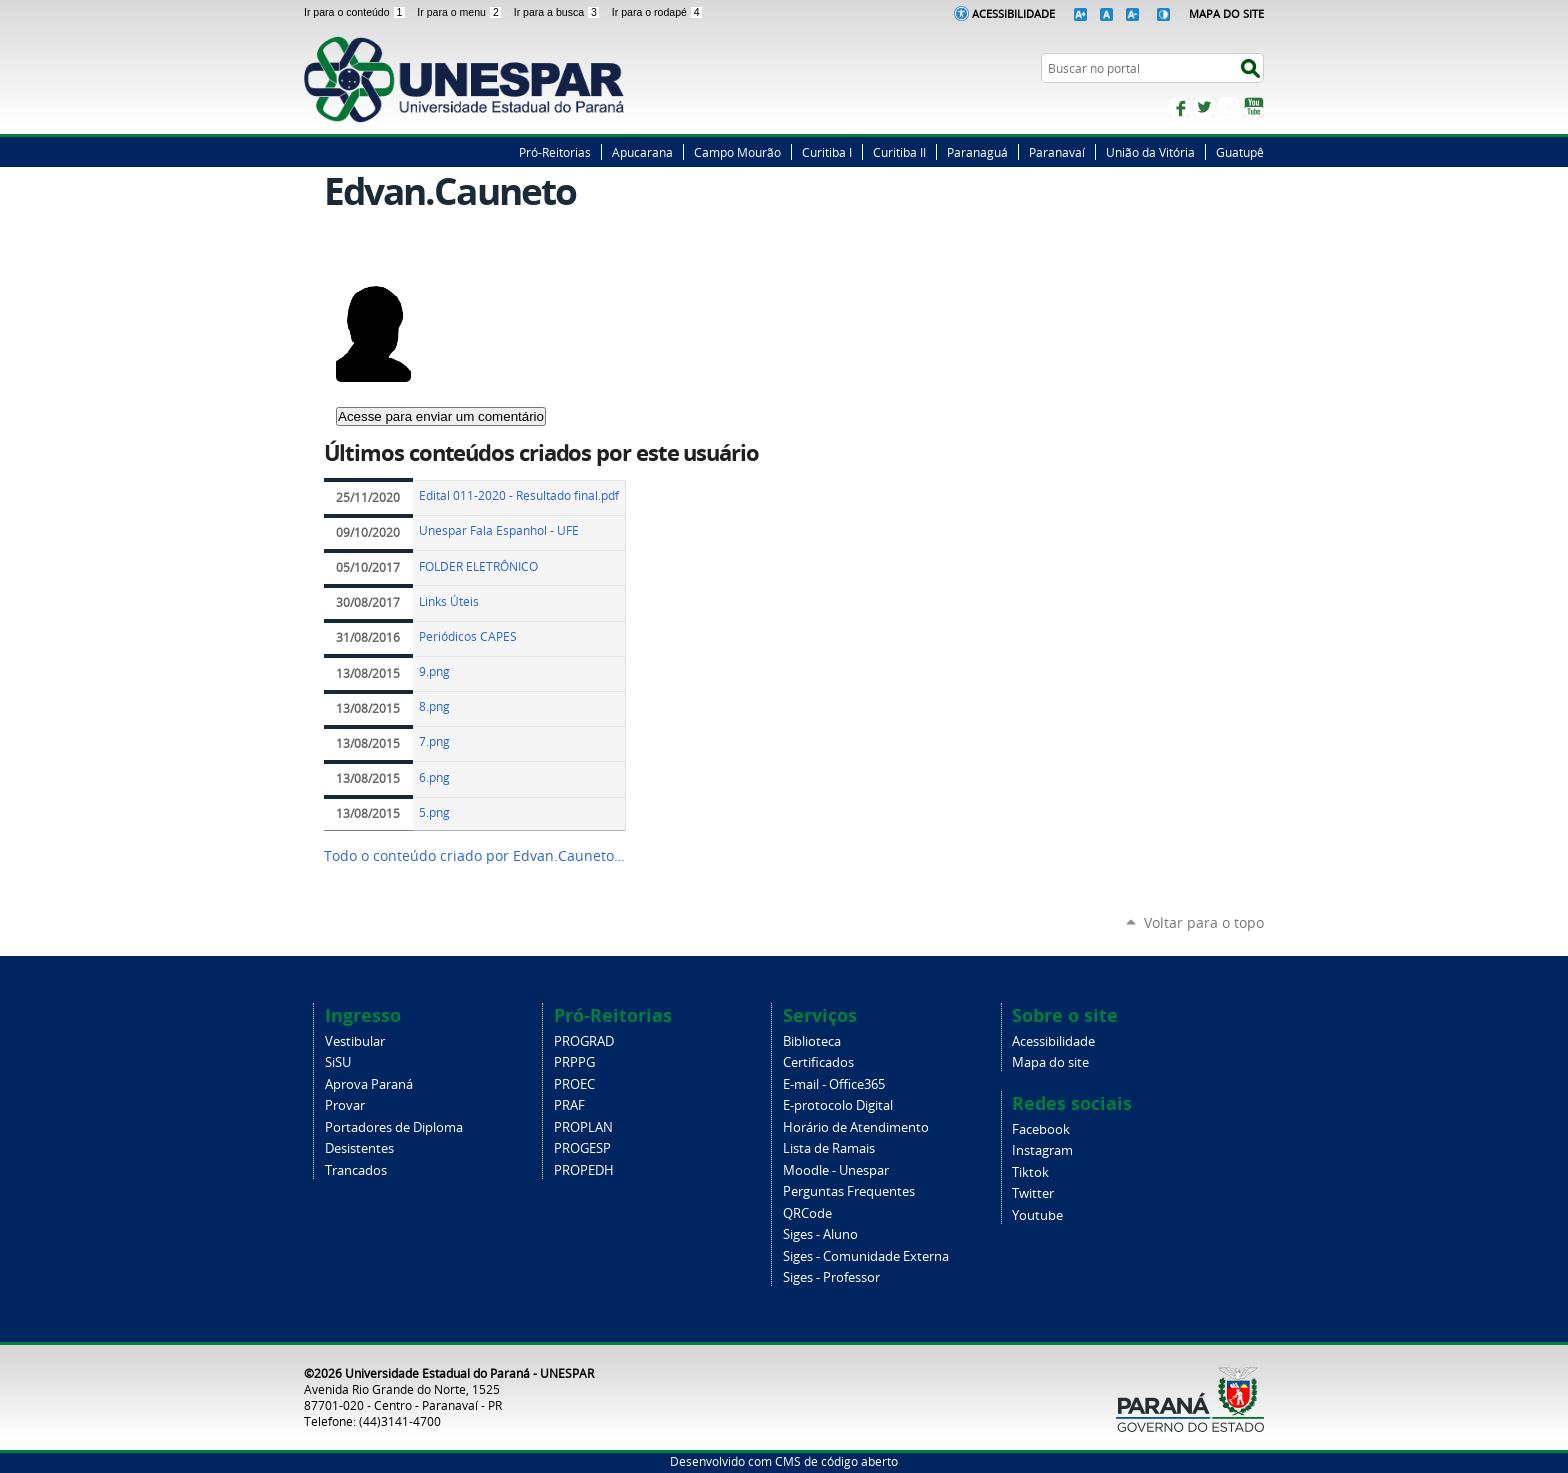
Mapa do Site (1226, 13)
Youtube (1037, 1215)
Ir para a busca (559, 12)
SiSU (338, 1062)
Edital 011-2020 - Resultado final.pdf (519, 495)
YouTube (1254, 107)
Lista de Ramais (829, 1148)
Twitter (1204, 107)
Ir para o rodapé (658, 12)
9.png (434, 671)
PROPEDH (584, 1170)
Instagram (1229, 107)
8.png (434, 706)
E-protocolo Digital (838, 1105)
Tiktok (1030, 1172)
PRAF (569, 1105)
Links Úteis (449, 601)
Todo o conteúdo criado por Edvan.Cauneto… (474, 856)
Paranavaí (1057, 152)
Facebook (1179, 107)
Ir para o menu (461, 12)
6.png (434, 777)
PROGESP (582, 1148)
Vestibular (355, 1041)
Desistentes (359, 1148)
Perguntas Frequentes (849, 1191)
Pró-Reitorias (555, 152)
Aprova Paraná (369, 1084)
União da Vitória (1150, 152)
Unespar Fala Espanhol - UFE (499, 530)
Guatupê (1240, 152)
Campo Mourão (737, 152)
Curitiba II (899, 152)
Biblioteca (812, 1041)
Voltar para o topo (1204, 922)
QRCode (807, 1213)
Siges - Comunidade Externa (866, 1256)
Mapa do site (1050, 1062)
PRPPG (574, 1062)
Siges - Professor (831, 1277)
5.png (434, 812)
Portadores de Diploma (394, 1127)
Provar (345, 1105)
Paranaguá (977, 152)
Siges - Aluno (820, 1234)
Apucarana (642, 152)
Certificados (818, 1062)
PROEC (574, 1084)
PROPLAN (583, 1127)
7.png (434, 741)
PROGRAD (584, 1041)
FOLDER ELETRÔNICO (478, 566)
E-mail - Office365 (834, 1084)
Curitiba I (827, 152)
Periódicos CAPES (468, 636)
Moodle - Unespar (836, 1170)
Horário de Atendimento (856, 1127)
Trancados (356, 1170)
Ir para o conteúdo (356, 12)
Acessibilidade (1013, 13)
